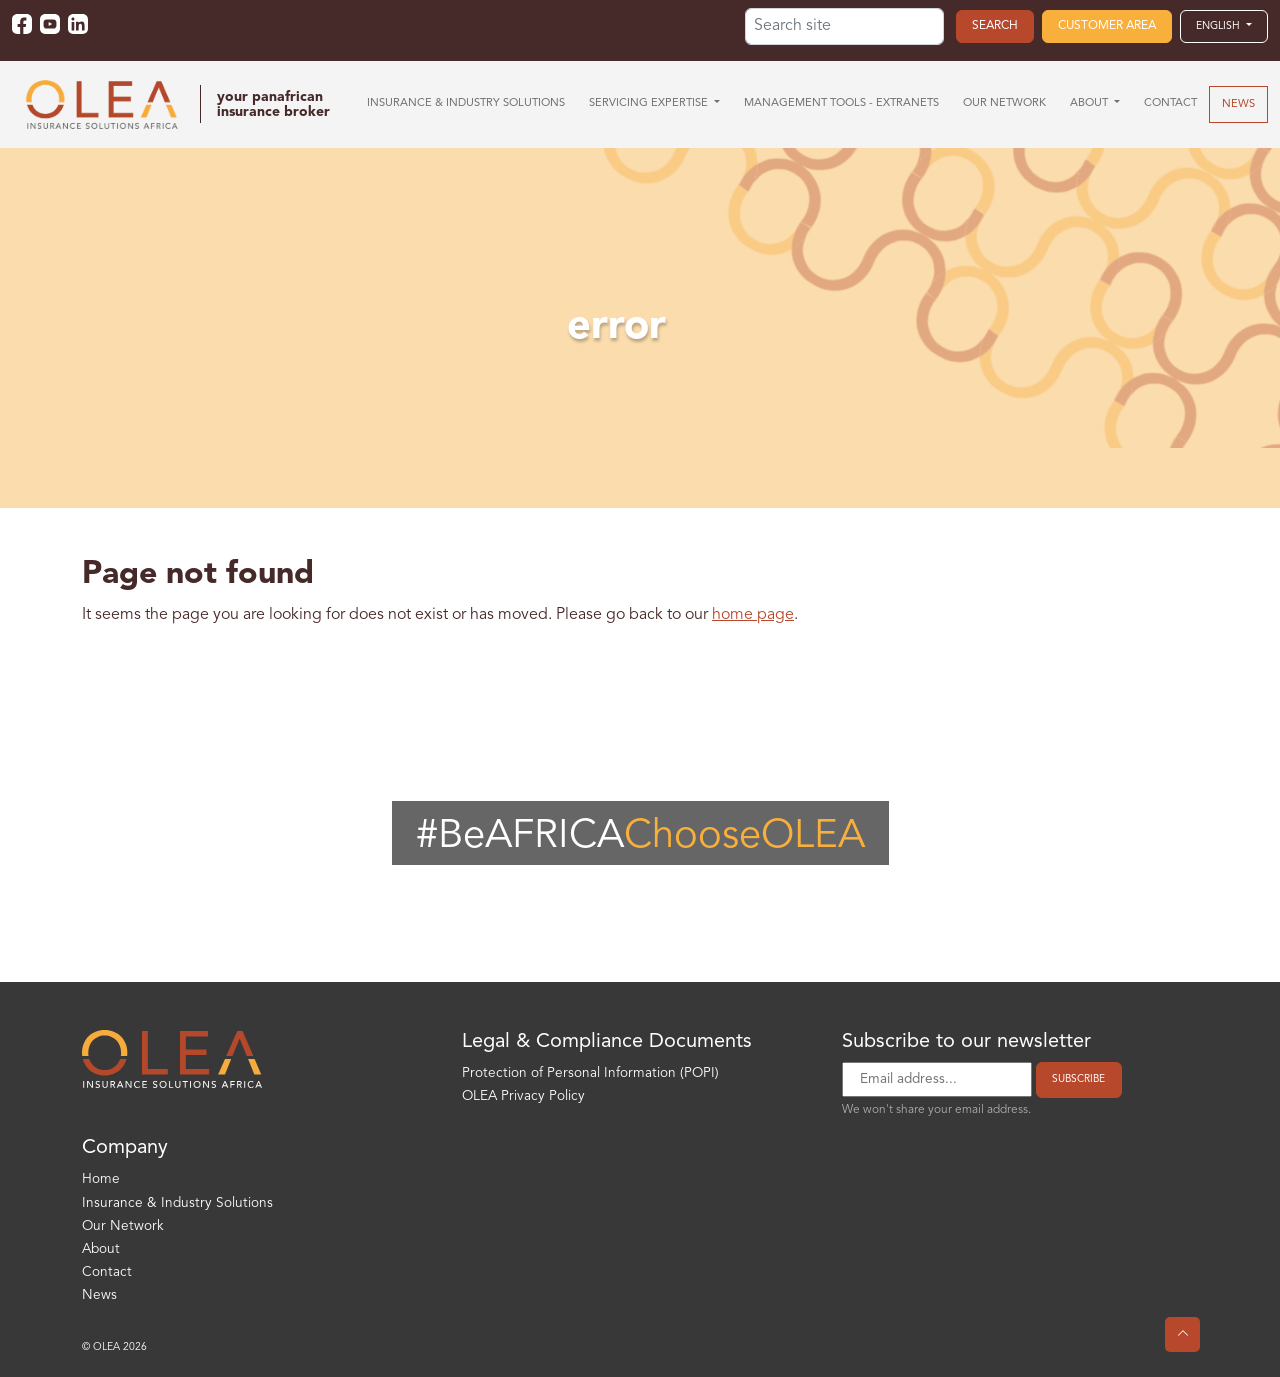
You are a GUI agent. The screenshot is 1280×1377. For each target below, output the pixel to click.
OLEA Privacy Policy (523, 1096)
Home (101, 1179)
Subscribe (1078, 1079)
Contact (107, 1272)
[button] (1224, 26)
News (99, 1295)
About (101, 1249)
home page (753, 615)
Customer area (1107, 26)
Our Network (123, 1226)
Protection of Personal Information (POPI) (590, 1073)
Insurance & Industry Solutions (177, 1203)
